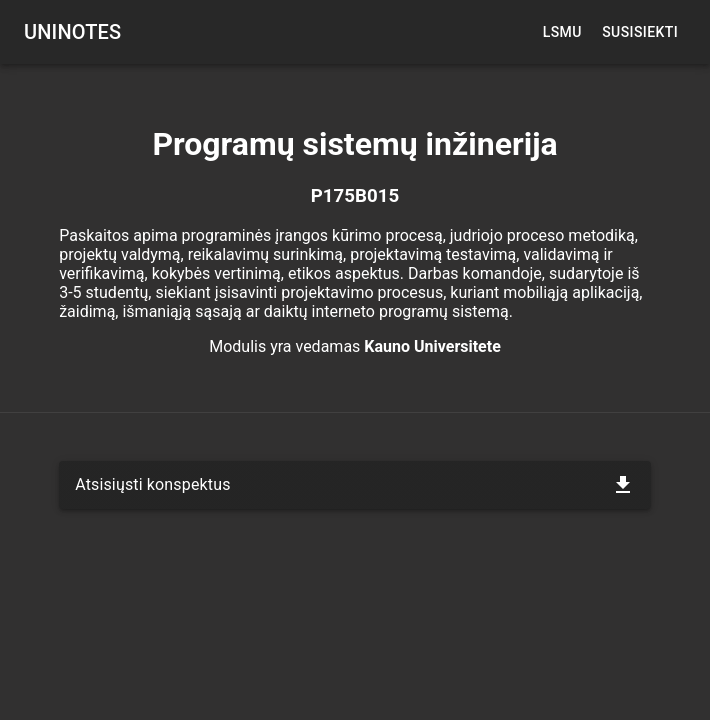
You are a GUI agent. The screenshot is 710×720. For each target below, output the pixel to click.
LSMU (562, 32)
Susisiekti (640, 32)
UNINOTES (72, 32)
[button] (355, 485)
